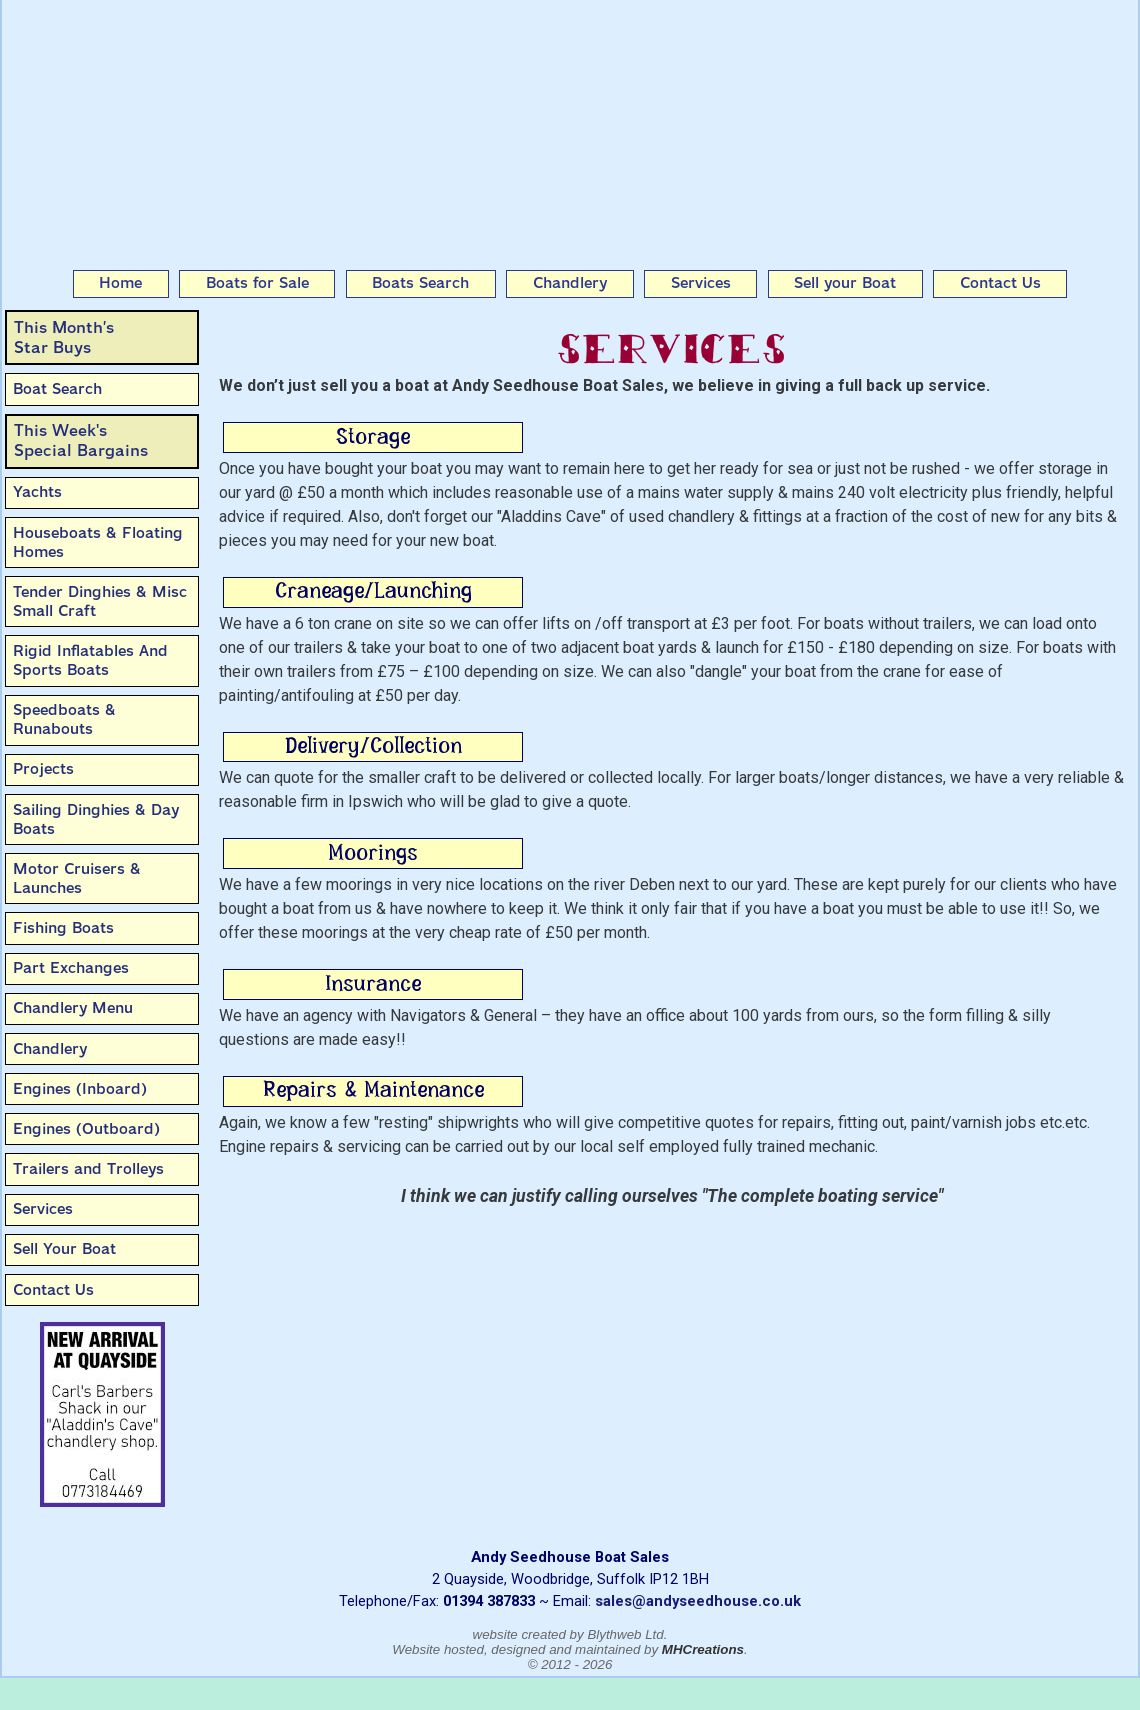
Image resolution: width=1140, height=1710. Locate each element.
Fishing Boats (63, 928)
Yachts (37, 492)
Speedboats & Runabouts (64, 719)
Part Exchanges (71, 968)
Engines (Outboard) (86, 1129)
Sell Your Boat (64, 1249)
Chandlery (570, 283)
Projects (43, 769)
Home (120, 283)
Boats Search (420, 283)
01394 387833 (489, 1601)
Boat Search (57, 389)
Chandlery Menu (73, 1008)
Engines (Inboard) (80, 1089)
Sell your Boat (845, 283)
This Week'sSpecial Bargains (81, 440)
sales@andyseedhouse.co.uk (698, 1601)
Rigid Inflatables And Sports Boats (90, 660)
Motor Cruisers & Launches (77, 878)
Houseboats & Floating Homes (98, 542)
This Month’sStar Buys (64, 337)
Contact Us (1000, 283)
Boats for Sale (257, 283)
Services (701, 283)
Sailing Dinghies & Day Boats (96, 819)
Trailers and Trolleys (88, 1169)
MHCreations (703, 1649)
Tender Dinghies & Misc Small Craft (100, 601)
